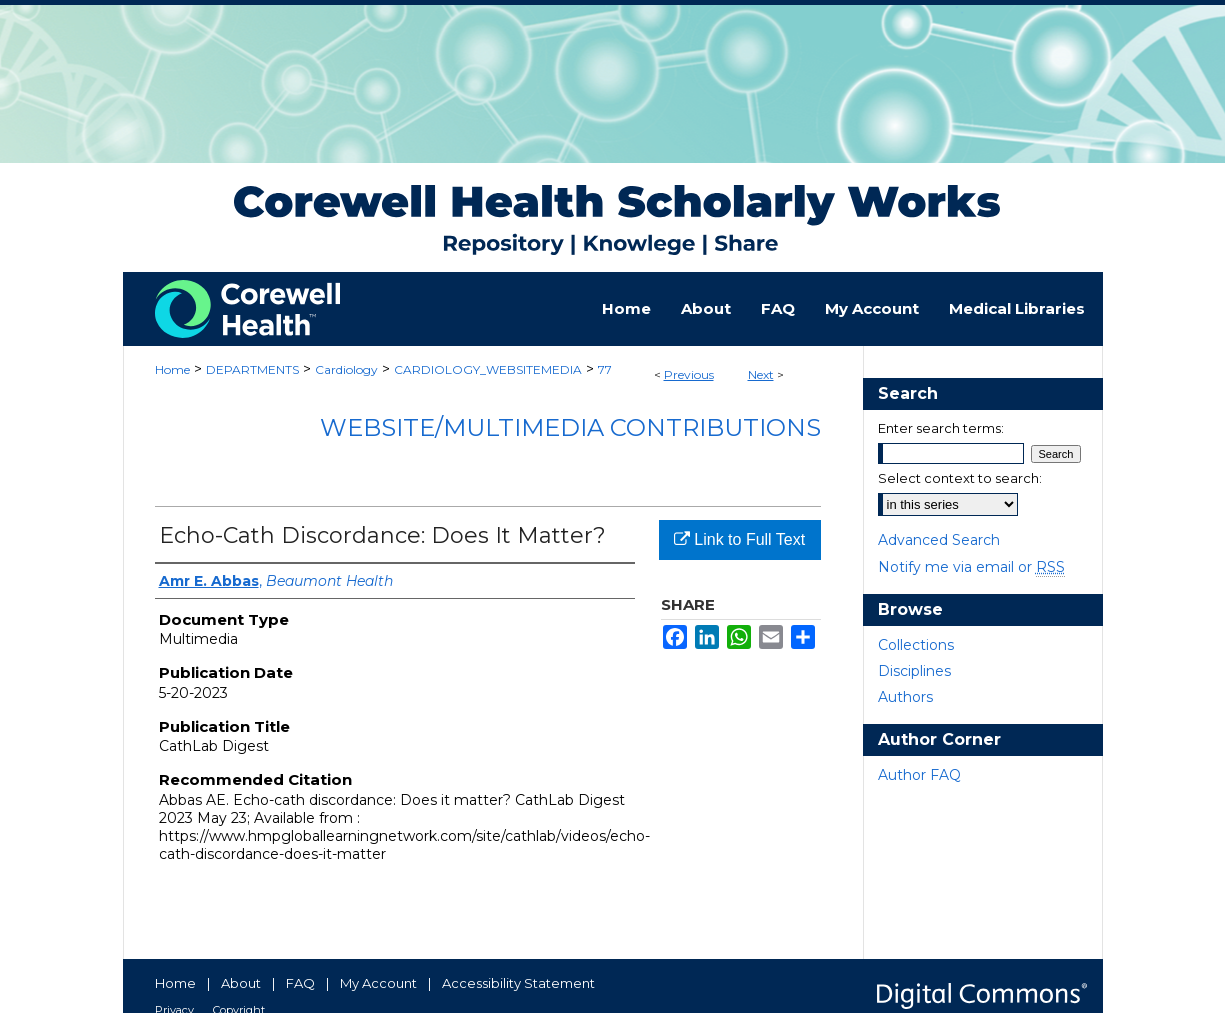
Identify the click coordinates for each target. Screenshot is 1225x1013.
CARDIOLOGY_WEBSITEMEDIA (488, 369)
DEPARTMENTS (252, 369)
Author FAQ (919, 775)
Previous (689, 374)
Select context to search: (960, 478)
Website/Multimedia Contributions (570, 427)
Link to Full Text (739, 539)
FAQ (300, 983)
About (241, 983)
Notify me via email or (971, 567)
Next (761, 374)
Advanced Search (939, 540)
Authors (905, 697)
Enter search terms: (941, 428)
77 (605, 369)
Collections (916, 645)
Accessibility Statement (518, 983)
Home (172, 369)
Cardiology (346, 369)
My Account (378, 983)
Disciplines (914, 671)
